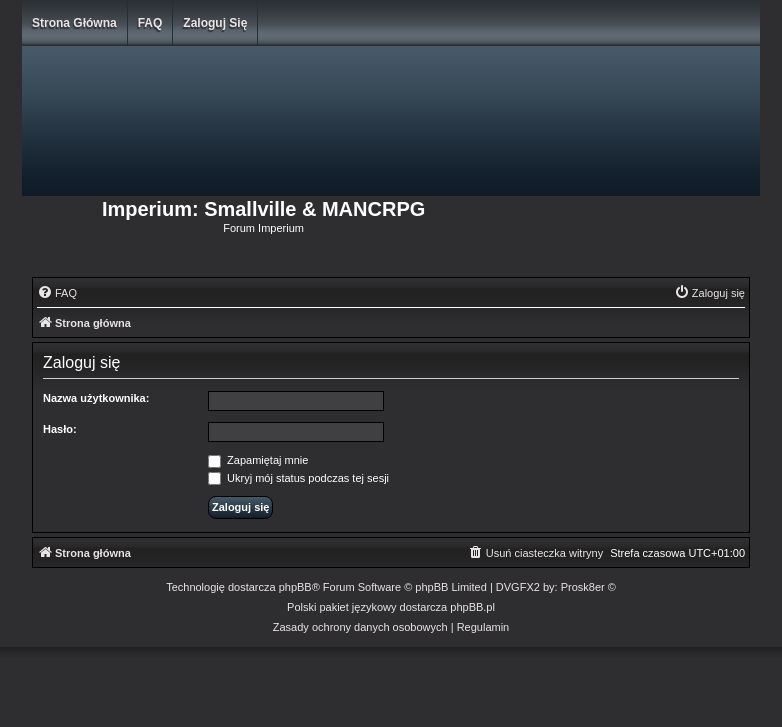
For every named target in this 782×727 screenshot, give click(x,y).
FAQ (150, 23)
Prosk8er (583, 587)
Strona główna (74, 23)
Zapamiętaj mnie (258, 460)
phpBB (295, 587)
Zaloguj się (215, 23)
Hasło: (60, 429)
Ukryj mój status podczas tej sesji (298, 478)
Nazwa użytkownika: (96, 398)
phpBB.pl (472, 607)
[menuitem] (57, 293)
